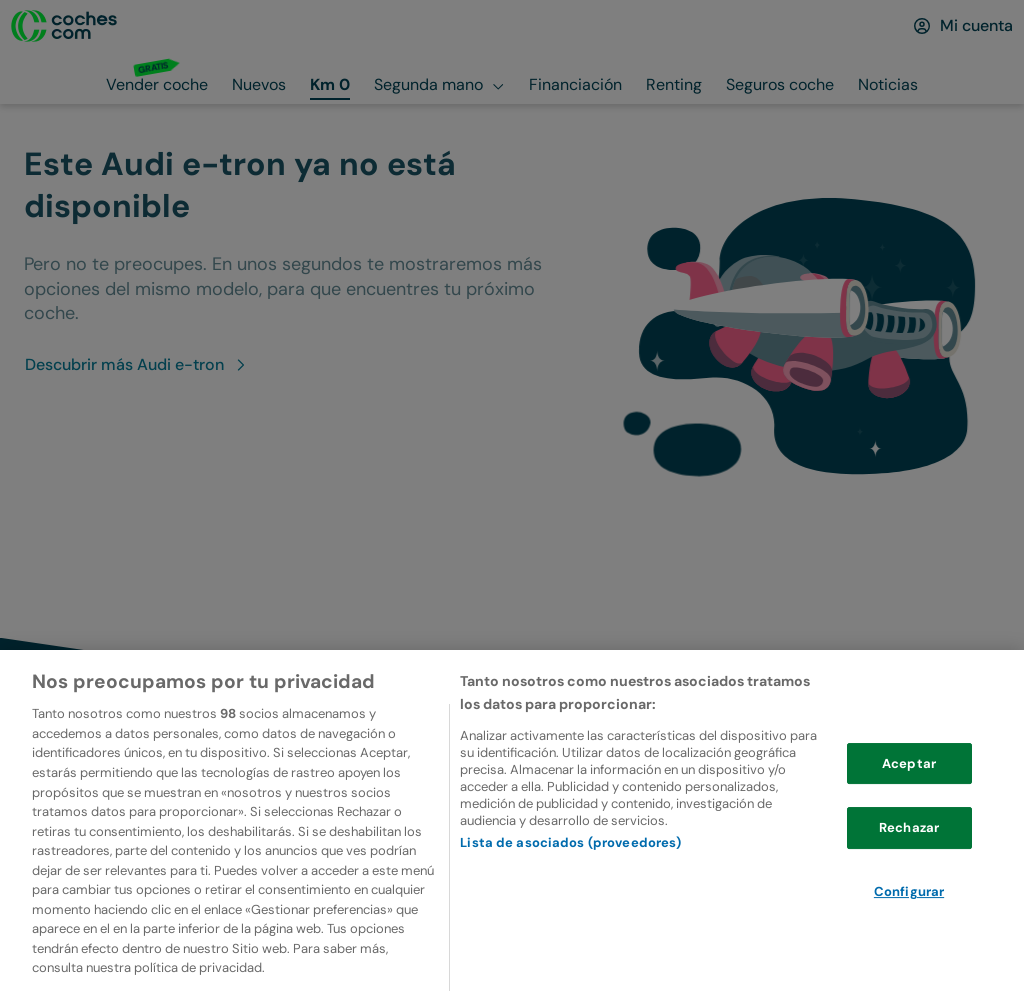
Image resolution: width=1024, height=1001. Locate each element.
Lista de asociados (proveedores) (570, 856)
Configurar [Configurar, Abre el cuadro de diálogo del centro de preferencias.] (909, 904)
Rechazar (909, 840)
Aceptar (909, 775)
